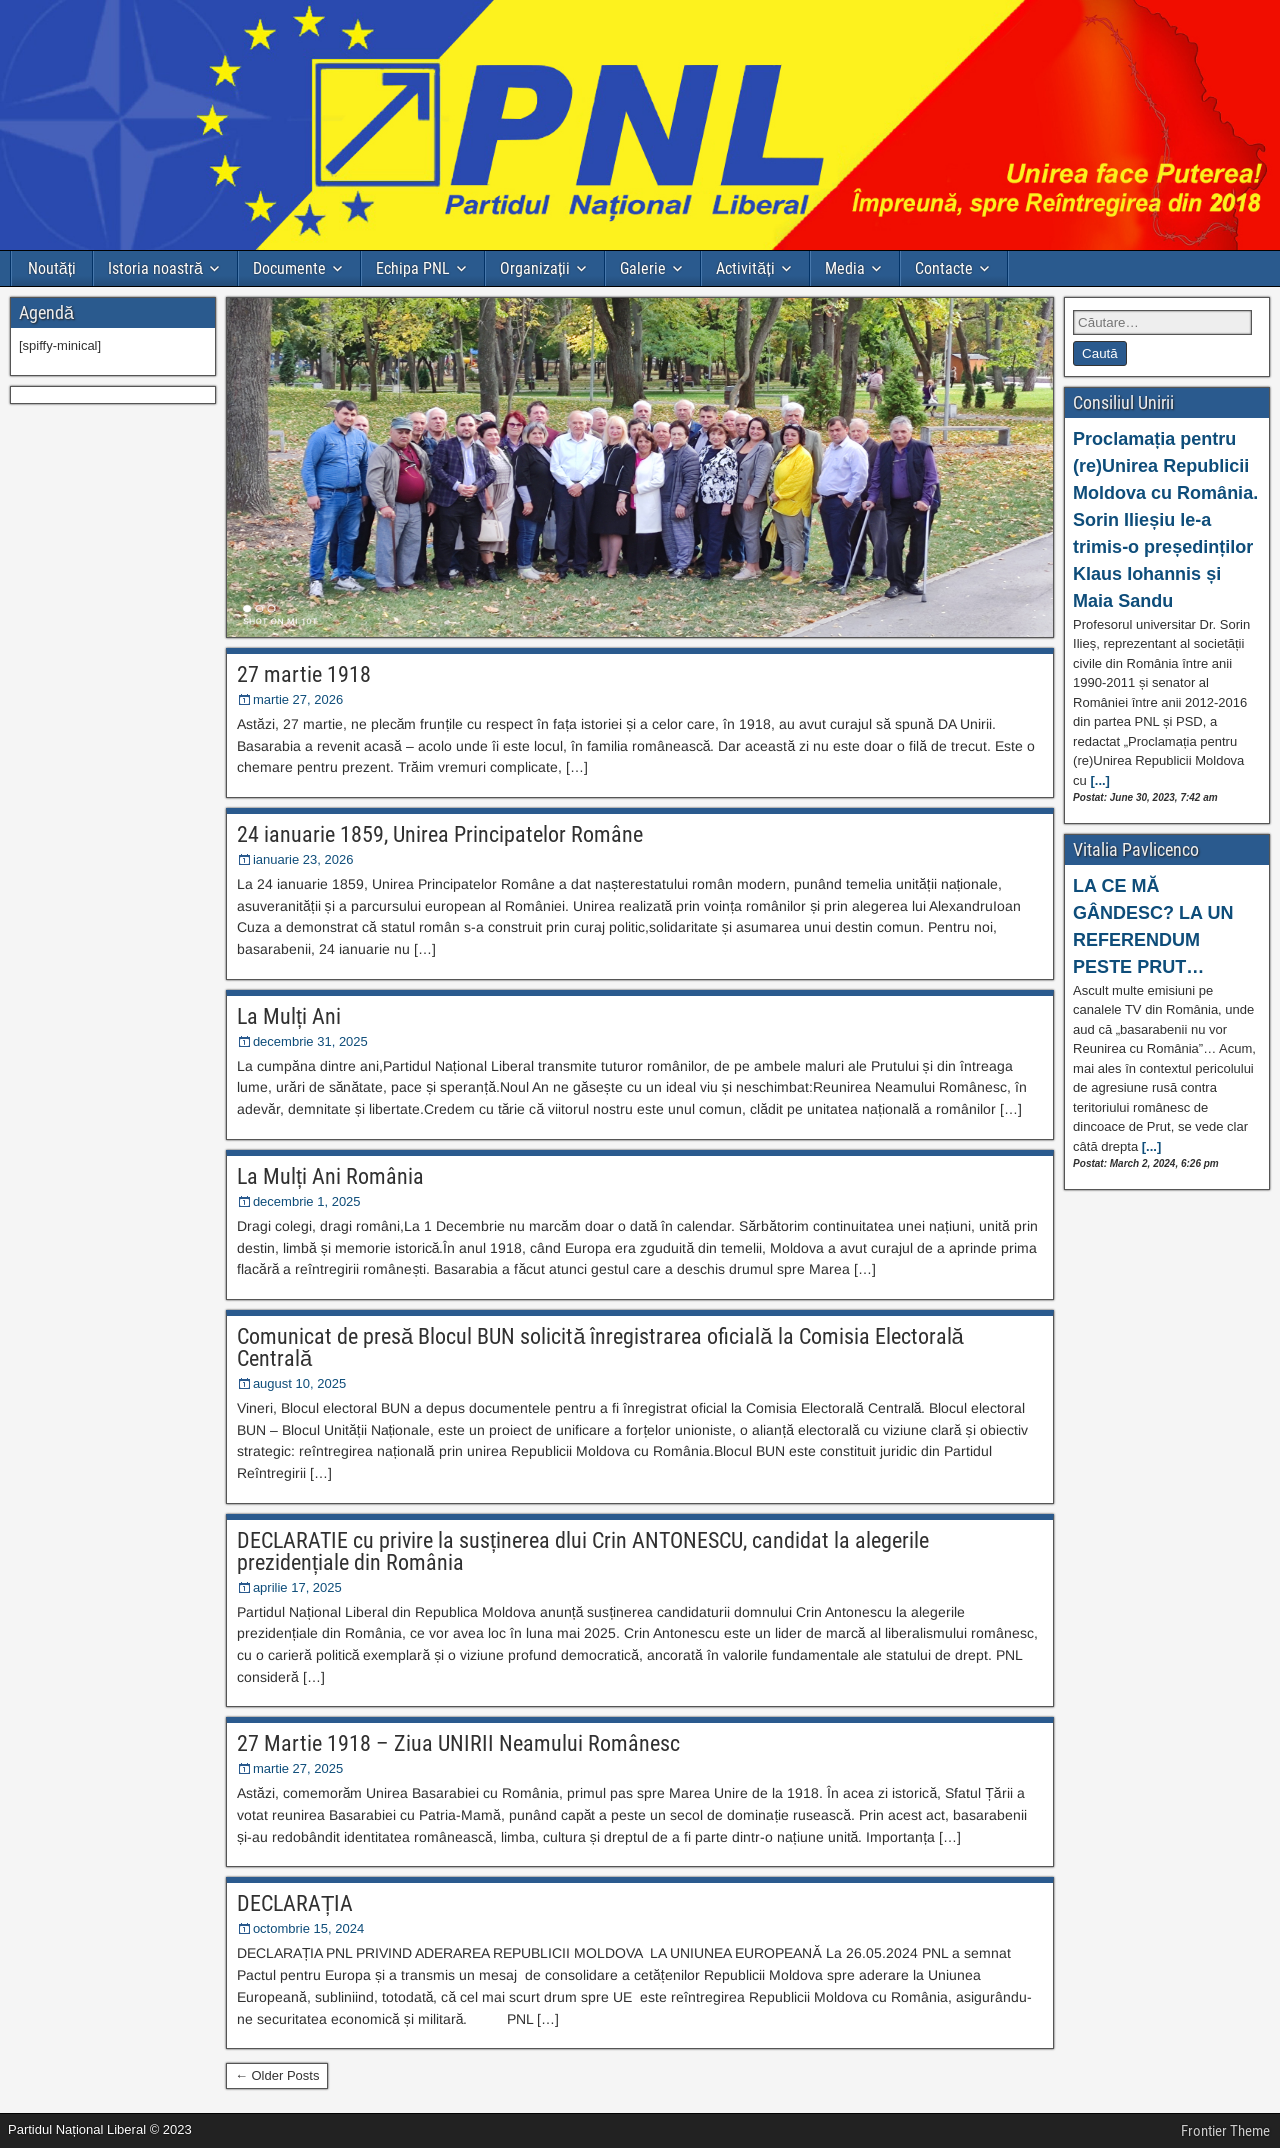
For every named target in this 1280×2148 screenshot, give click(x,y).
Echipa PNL (413, 268)
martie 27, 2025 (298, 1768)
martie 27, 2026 (298, 699)
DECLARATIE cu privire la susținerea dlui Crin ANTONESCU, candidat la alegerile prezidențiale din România (583, 1551)
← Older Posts (277, 2075)
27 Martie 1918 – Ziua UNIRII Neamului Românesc (458, 1743)
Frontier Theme (1225, 2131)
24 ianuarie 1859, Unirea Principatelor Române (440, 834)
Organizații (535, 268)
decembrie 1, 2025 (307, 1201)
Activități (745, 268)
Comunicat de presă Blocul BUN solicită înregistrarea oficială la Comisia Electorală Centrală (600, 1347)
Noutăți (52, 268)
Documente (289, 268)
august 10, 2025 (299, 1383)
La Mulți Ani (289, 1016)
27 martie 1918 (304, 674)
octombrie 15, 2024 (308, 1928)
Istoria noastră (155, 268)
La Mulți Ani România (330, 1176)
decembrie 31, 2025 (310, 1041)
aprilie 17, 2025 (297, 1587)
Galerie (643, 268)
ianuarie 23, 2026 (303, 859)
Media (845, 268)
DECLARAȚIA (295, 1903)
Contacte (944, 268)
